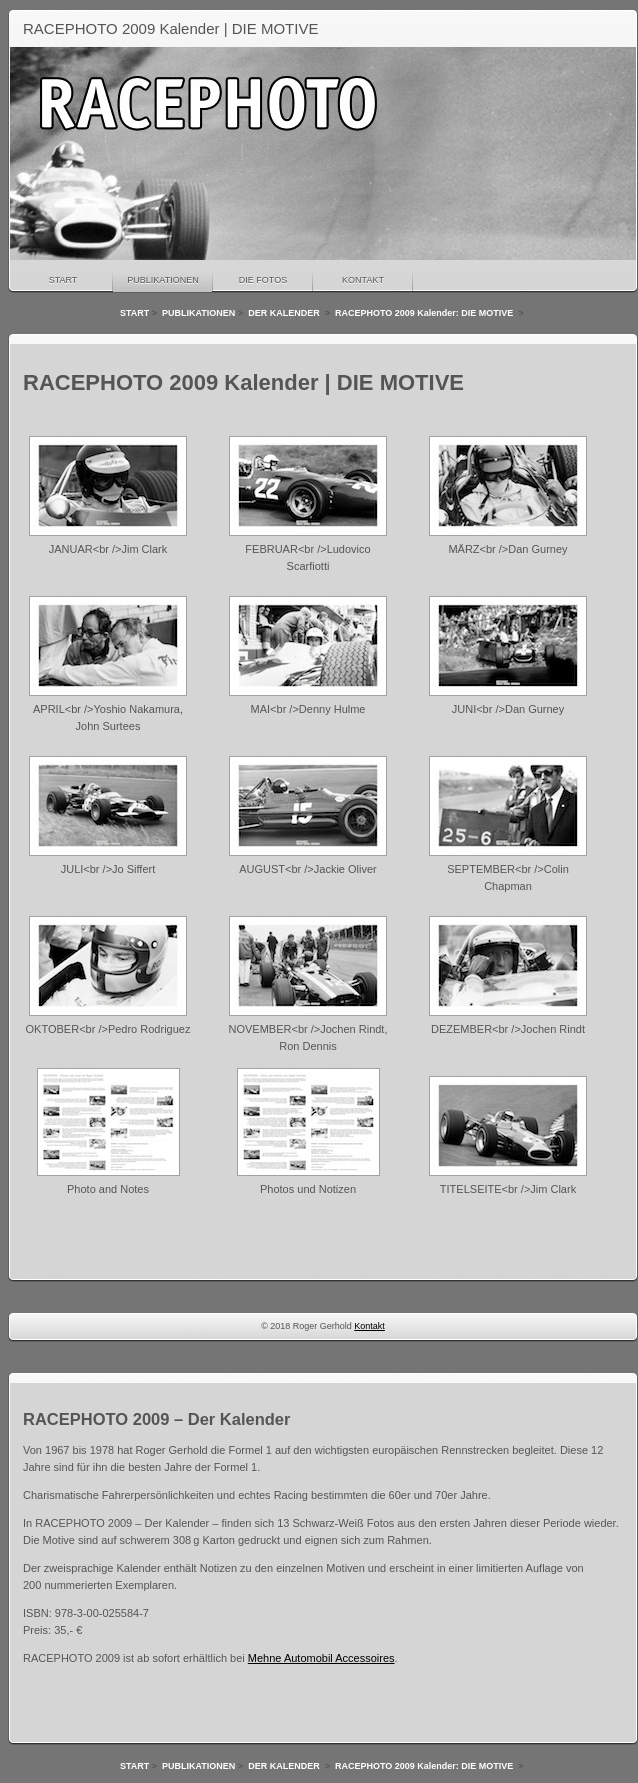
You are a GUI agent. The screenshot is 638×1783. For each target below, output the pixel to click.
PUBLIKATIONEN (162, 280)
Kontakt (369, 1326)
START (63, 280)
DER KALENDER (285, 313)
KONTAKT (363, 280)
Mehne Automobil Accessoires (321, 1658)
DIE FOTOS (263, 280)
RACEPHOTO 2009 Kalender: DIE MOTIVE (425, 313)
